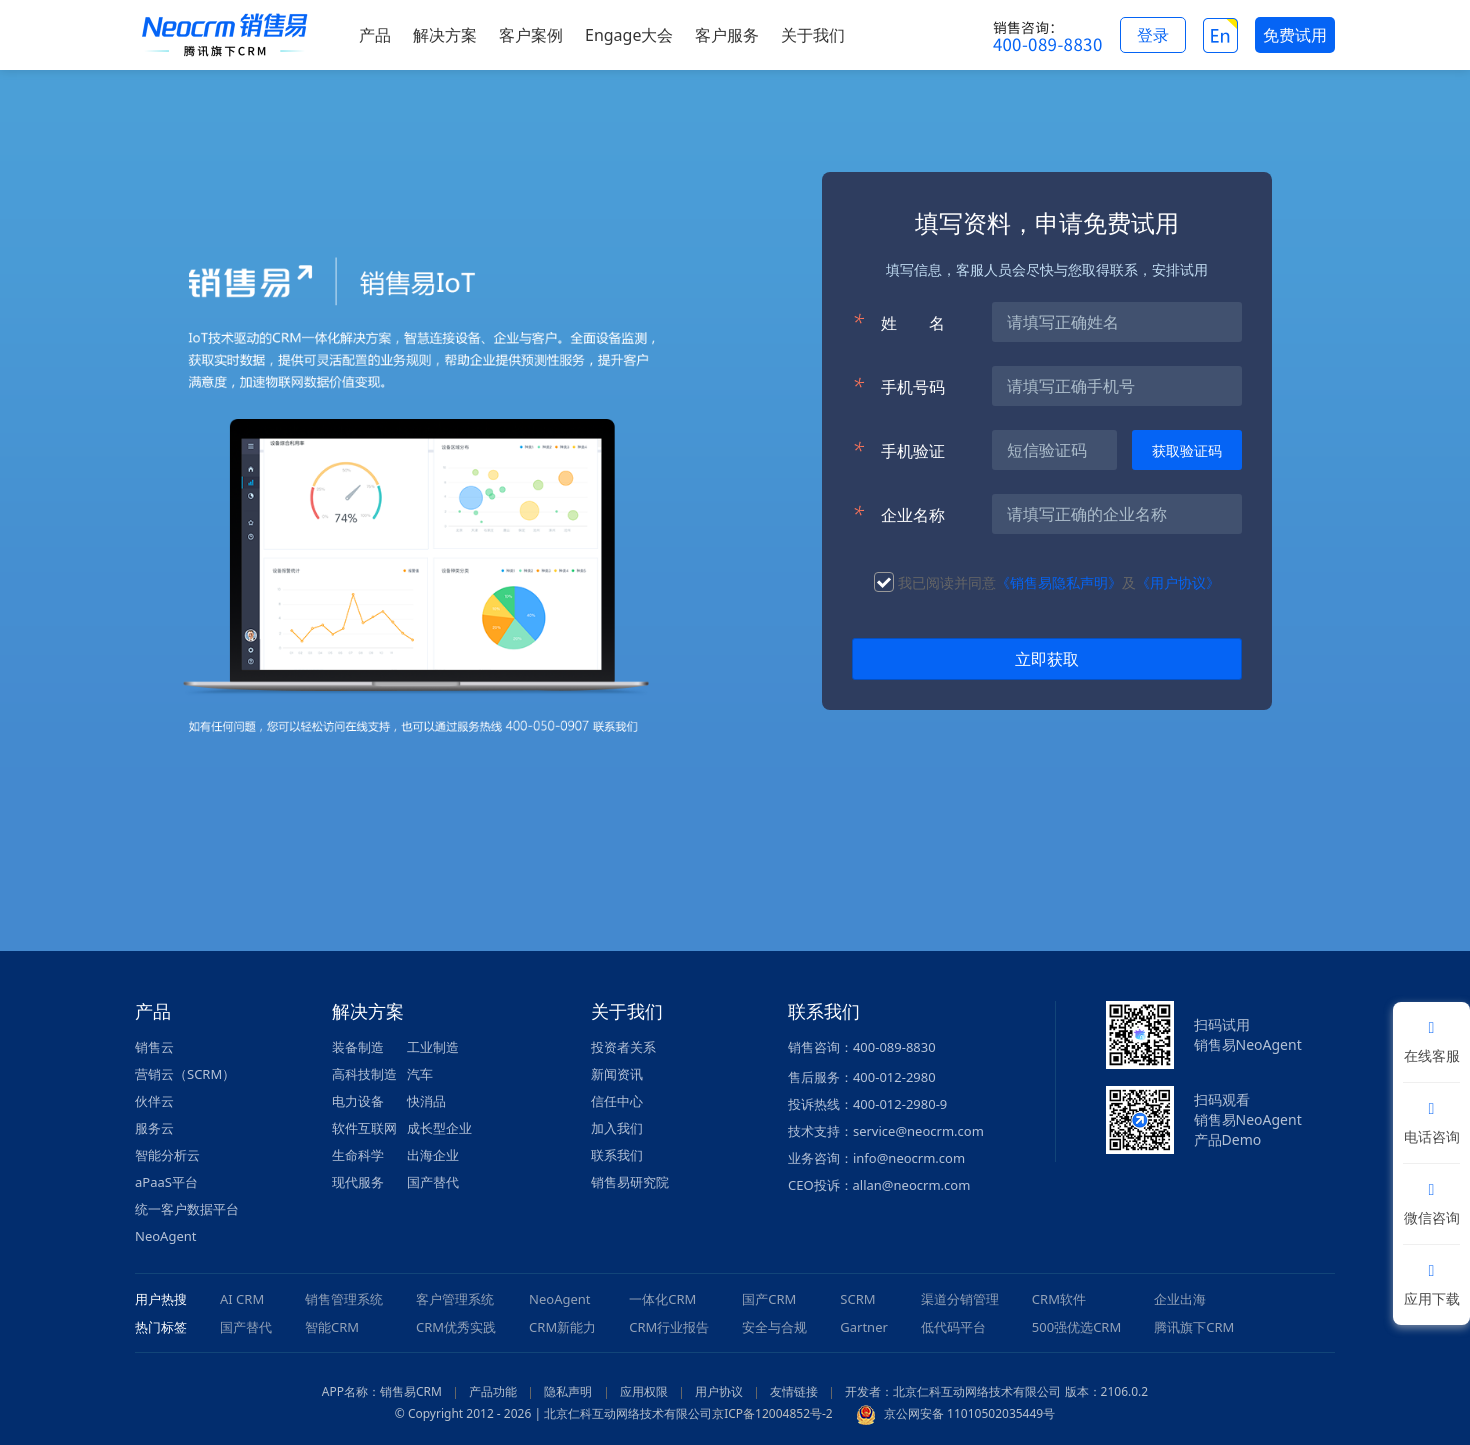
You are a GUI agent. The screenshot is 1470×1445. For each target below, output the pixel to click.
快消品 (426, 1101)
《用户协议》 (1178, 582)
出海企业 (433, 1155)
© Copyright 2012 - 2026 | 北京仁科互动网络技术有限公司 (553, 1413)
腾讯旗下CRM (1194, 1327)
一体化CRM (662, 1299)
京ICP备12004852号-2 (772, 1413)
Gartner (864, 1327)
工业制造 (433, 1047)
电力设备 (358, 1101)
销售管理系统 (344, 1299)
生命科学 (358, 1155)
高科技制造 (364, 1074)
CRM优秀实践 (456, 1327)
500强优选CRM (1076, 1327)
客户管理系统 (455, 1299)
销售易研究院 (630, 1182)
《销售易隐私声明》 (1059, 582)
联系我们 (617, 1155)
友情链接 (794, 1391)
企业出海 (1180, 1299)
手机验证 (898, 450)
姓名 (898, 322)
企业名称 (898, 514)
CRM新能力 (562, 1327)
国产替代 (433, 1182)
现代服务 (358, 1182)
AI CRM (242, 1299)
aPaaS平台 (166, 1182)
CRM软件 (1059, 1299)
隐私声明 (568, 1391)
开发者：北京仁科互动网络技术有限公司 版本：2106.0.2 (996, 1391)
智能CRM (332, 1327)
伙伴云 (154, 1101)
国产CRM (769, 1299)
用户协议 (719, 1391)
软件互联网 (364, 1128)
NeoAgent (165, 1236)
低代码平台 (953, 1327)
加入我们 (617, 1128)
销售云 (154, 1047)
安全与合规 (774, 1327)
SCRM (857, 1299)
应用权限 (644, 1391)
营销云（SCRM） (185, 1074)
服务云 (154, 1128)
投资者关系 (623, 1047)
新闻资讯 (617, 1074)
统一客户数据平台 (187, 1209)
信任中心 (617, 1101)
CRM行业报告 (669, 1327)
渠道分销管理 (960, 1299)
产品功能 (493, 1391)
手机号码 (898, 386)
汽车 (420, 1074)
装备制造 (358, 1047)
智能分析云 (167, 1155)
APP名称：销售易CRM (382, 1391)
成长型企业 (439, 1128)
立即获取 (1047, 659)
